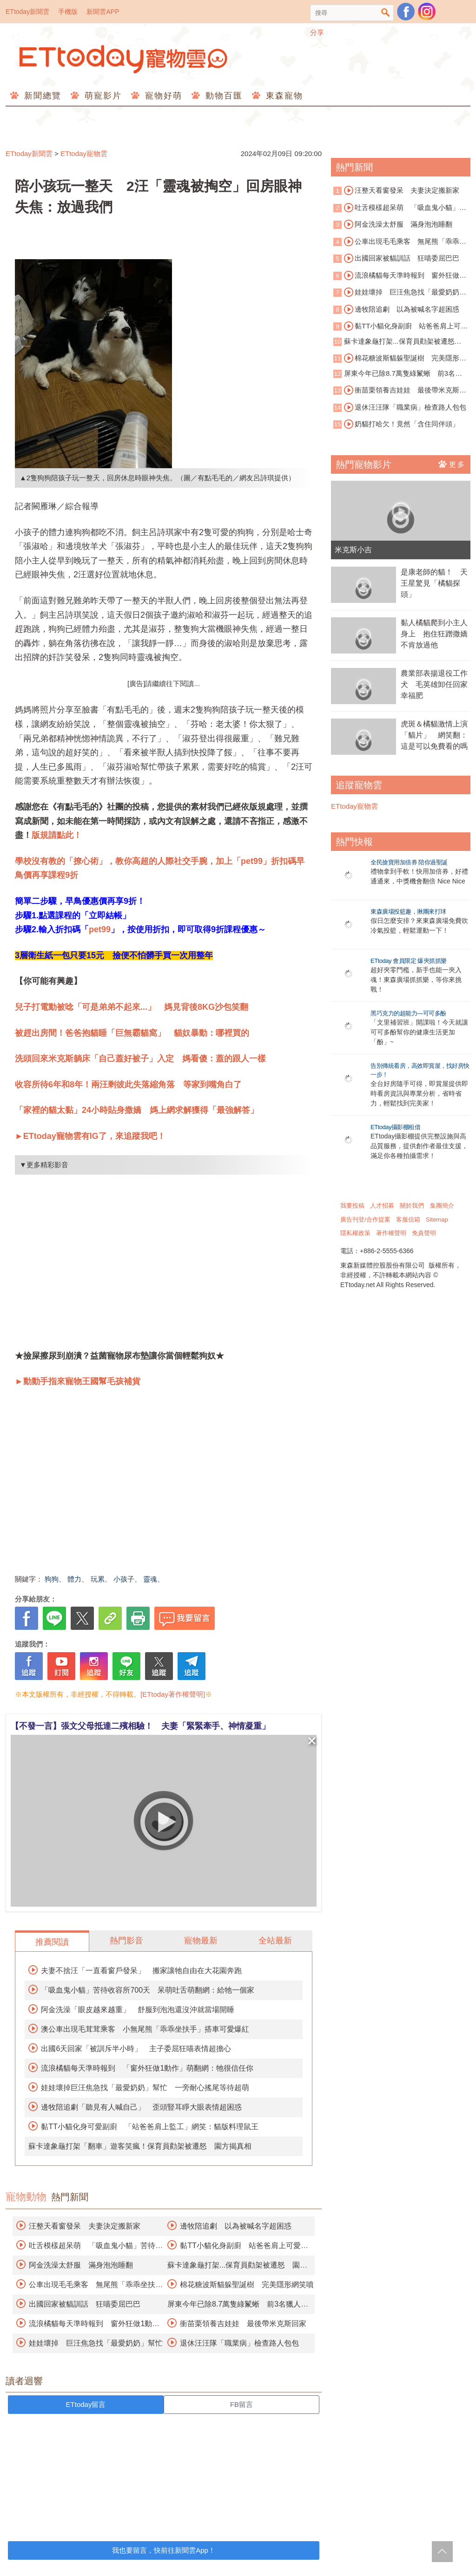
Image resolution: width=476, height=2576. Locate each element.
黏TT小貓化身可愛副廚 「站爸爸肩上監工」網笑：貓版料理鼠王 (149, 2127)
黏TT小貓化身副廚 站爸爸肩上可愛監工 (400, 326)
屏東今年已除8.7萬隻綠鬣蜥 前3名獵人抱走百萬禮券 (397, 374)
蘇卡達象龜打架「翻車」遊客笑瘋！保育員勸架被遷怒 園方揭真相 (139, 2146)
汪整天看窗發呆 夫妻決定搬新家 (84, 2226)
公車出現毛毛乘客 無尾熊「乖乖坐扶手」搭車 (399, 242)
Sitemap (437, 1219)
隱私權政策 (355, 1232)
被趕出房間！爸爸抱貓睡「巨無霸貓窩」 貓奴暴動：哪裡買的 (132, 1033)
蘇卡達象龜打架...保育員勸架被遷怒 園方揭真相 (397, 342)
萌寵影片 (101, 95)
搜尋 (385, 13)
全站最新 (275, 1940)
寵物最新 (201, 1940)
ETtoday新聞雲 (27, 11)
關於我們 (412, 1205)
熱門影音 (126, 1940)
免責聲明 (424, 1232)
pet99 (100, 929)
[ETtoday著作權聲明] (172, 1694)
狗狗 (52, 1579)
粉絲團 (406, 11)
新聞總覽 (41, 95)
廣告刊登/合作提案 (365, 1219)
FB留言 (241, 2404)
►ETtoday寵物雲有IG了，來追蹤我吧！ (90, 1136)
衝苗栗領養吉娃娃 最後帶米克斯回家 (243, 2324)
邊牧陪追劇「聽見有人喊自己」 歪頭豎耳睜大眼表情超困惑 (141, 2107)
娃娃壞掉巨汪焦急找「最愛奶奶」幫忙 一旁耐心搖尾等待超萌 (145, 2088)
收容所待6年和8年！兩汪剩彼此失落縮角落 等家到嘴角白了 (128, 1084)
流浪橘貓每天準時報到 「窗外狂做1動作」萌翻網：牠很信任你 (147, 2068)
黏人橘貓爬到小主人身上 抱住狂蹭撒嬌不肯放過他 (434, 634)
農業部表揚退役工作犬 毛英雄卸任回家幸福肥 (434, 684)
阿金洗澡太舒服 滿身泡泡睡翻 (81, 2265)
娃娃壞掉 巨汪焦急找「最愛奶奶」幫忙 (96, 2343)
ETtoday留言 (86, 2404)
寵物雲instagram (427, 11)
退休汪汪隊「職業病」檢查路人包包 (239, 2343)
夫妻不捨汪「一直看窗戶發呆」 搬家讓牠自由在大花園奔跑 (141, 1970)
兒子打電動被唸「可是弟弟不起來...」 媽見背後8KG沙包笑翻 (131, 1007)
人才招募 (382, 1205)
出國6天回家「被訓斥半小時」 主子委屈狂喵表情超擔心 (136, 2049)
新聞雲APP (102, 11)
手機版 (68, 11)
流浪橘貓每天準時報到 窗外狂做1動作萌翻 (398, 276)
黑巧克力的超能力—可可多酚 (408, 1013)
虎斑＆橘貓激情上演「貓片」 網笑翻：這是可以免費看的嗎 (434, 735)
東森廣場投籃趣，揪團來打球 (408, 911)
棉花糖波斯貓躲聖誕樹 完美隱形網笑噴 (247, 2284)
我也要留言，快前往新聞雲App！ (163, 2550)
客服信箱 (408, 1219)
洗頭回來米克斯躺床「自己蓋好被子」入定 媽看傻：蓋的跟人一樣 (140, 1058)
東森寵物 (283, 95)
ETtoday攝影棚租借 (395, 1127)
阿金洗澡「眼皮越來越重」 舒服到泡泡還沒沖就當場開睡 (137, 2010)
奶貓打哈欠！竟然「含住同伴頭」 (401, 424)
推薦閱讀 (52, 1942)
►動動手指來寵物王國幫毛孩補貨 (77, 1381)
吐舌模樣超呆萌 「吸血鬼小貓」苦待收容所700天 (399, 208)
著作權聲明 (391, 1232)
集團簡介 (442, 1205)
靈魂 (150, 1579)
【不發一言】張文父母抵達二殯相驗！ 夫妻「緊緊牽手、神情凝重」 (140, 1726)
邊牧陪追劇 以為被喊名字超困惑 (235, 2226)
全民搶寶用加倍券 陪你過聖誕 (409, 862)
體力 (74, 1579)
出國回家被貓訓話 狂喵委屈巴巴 (84, 2304)
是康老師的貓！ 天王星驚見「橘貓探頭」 (434, 583)
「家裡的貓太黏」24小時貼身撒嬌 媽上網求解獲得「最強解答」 (136, 1110)
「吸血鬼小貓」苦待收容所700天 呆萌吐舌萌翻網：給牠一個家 (147, 1990)
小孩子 (123, 1579)
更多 (452, 464)
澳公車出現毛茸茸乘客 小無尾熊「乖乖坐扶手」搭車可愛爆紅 (145, 2029)
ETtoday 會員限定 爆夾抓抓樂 (408, 960)
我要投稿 (352, 1205)
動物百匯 (222, 95)
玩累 (98, 1579)
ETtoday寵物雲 (124, 59)
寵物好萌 (162, 95)
